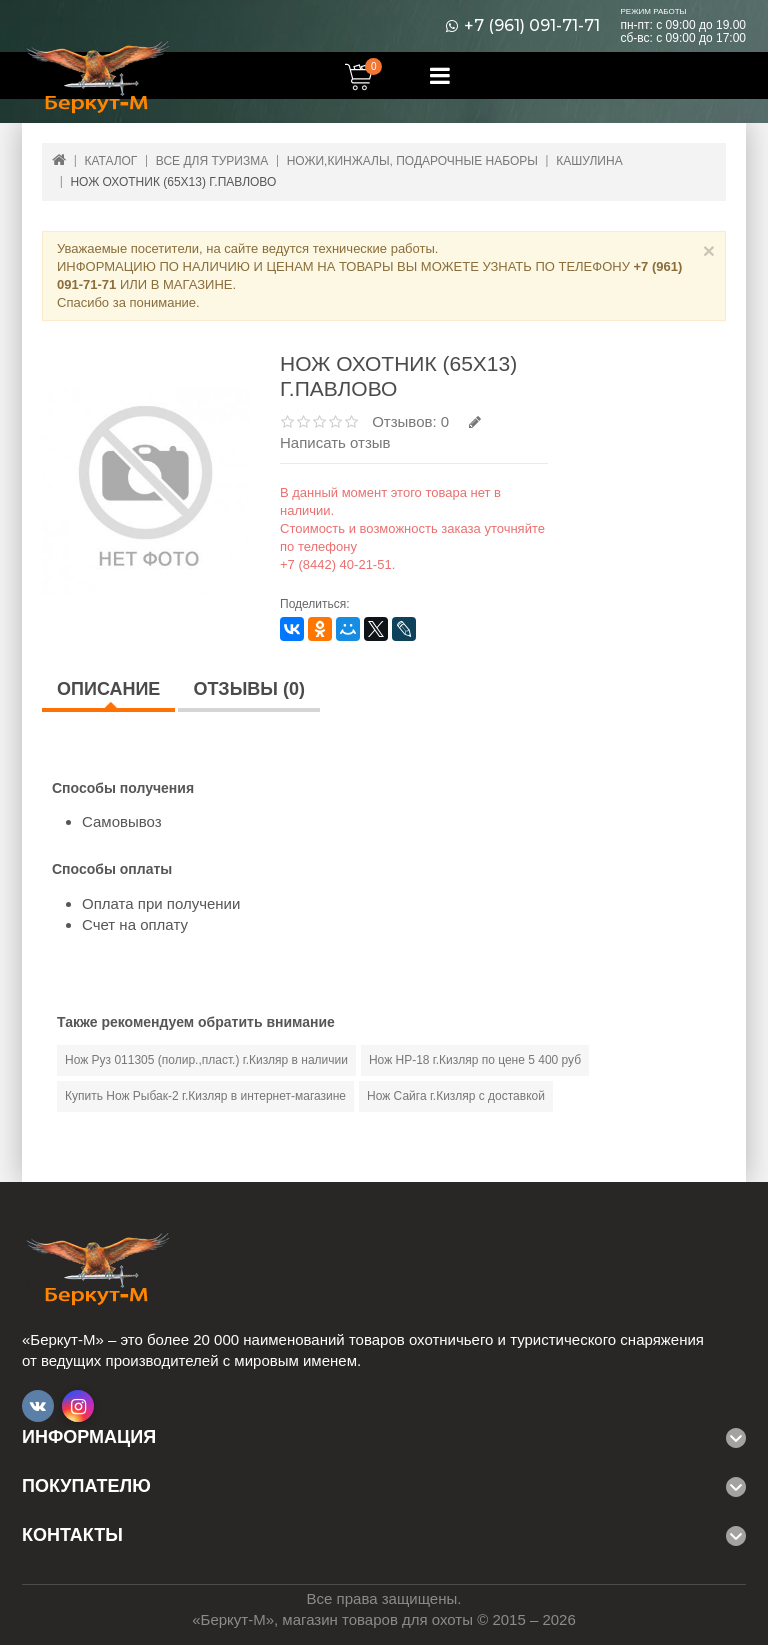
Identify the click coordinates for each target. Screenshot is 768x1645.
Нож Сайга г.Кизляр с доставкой (456, 1096)
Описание (108, 689)
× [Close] (709, 250)
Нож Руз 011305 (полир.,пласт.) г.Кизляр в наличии (206, 1060)
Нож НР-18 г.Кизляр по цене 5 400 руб (475, 1060)
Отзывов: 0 (410, 421)
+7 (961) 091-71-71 (532, 26)
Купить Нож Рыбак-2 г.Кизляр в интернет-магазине (205, 1096)
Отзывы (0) (249, 689)
